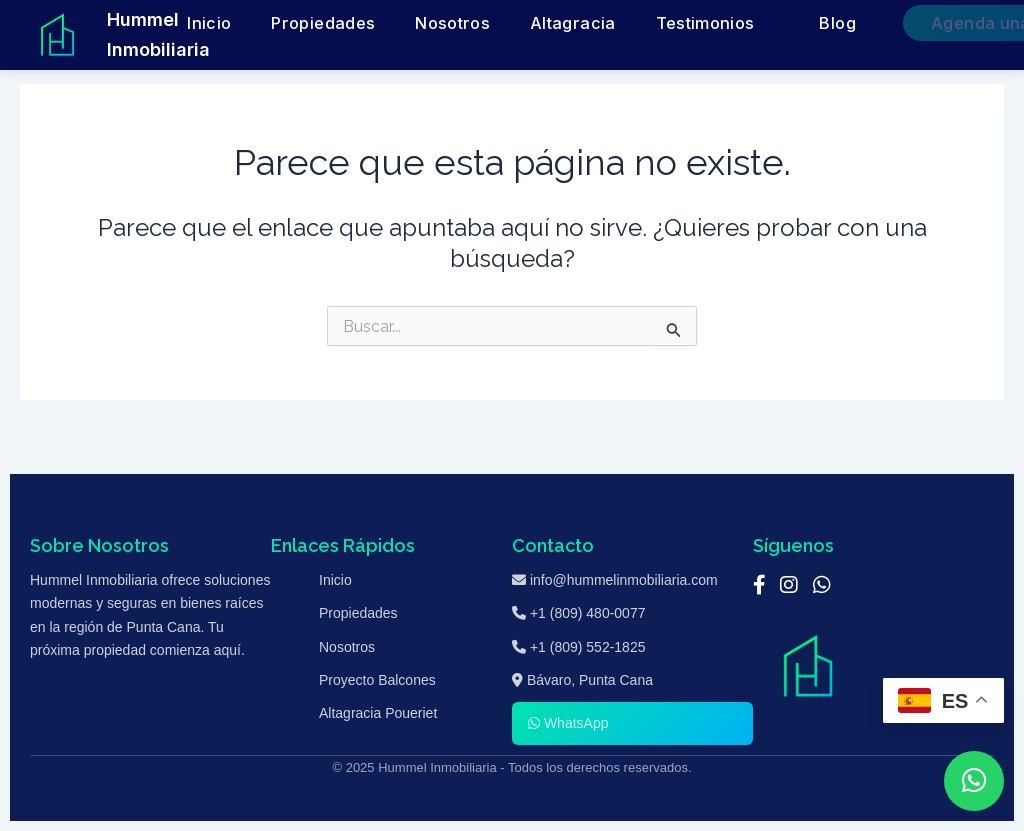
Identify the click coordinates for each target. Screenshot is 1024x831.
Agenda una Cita (921, 23)
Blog (799, 23)
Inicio (327, 23)
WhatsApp (568, 723)
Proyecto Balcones (377, 680)
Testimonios (694, 23)
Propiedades (412, 23)
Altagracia (597, 23)
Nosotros (510, 23)
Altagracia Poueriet (378, 713)
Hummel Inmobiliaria (158, 34)
